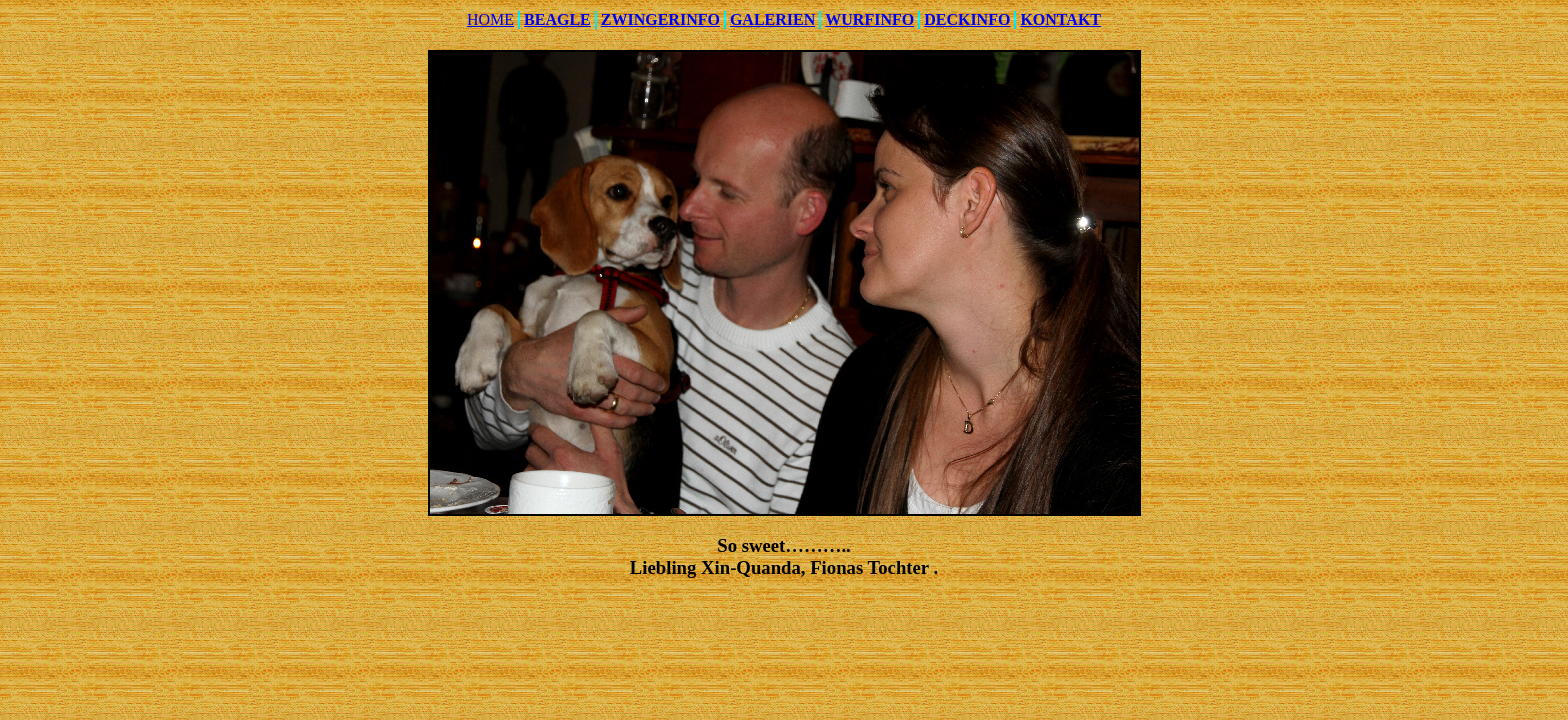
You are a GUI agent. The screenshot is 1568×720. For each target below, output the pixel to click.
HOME (490, 19)
